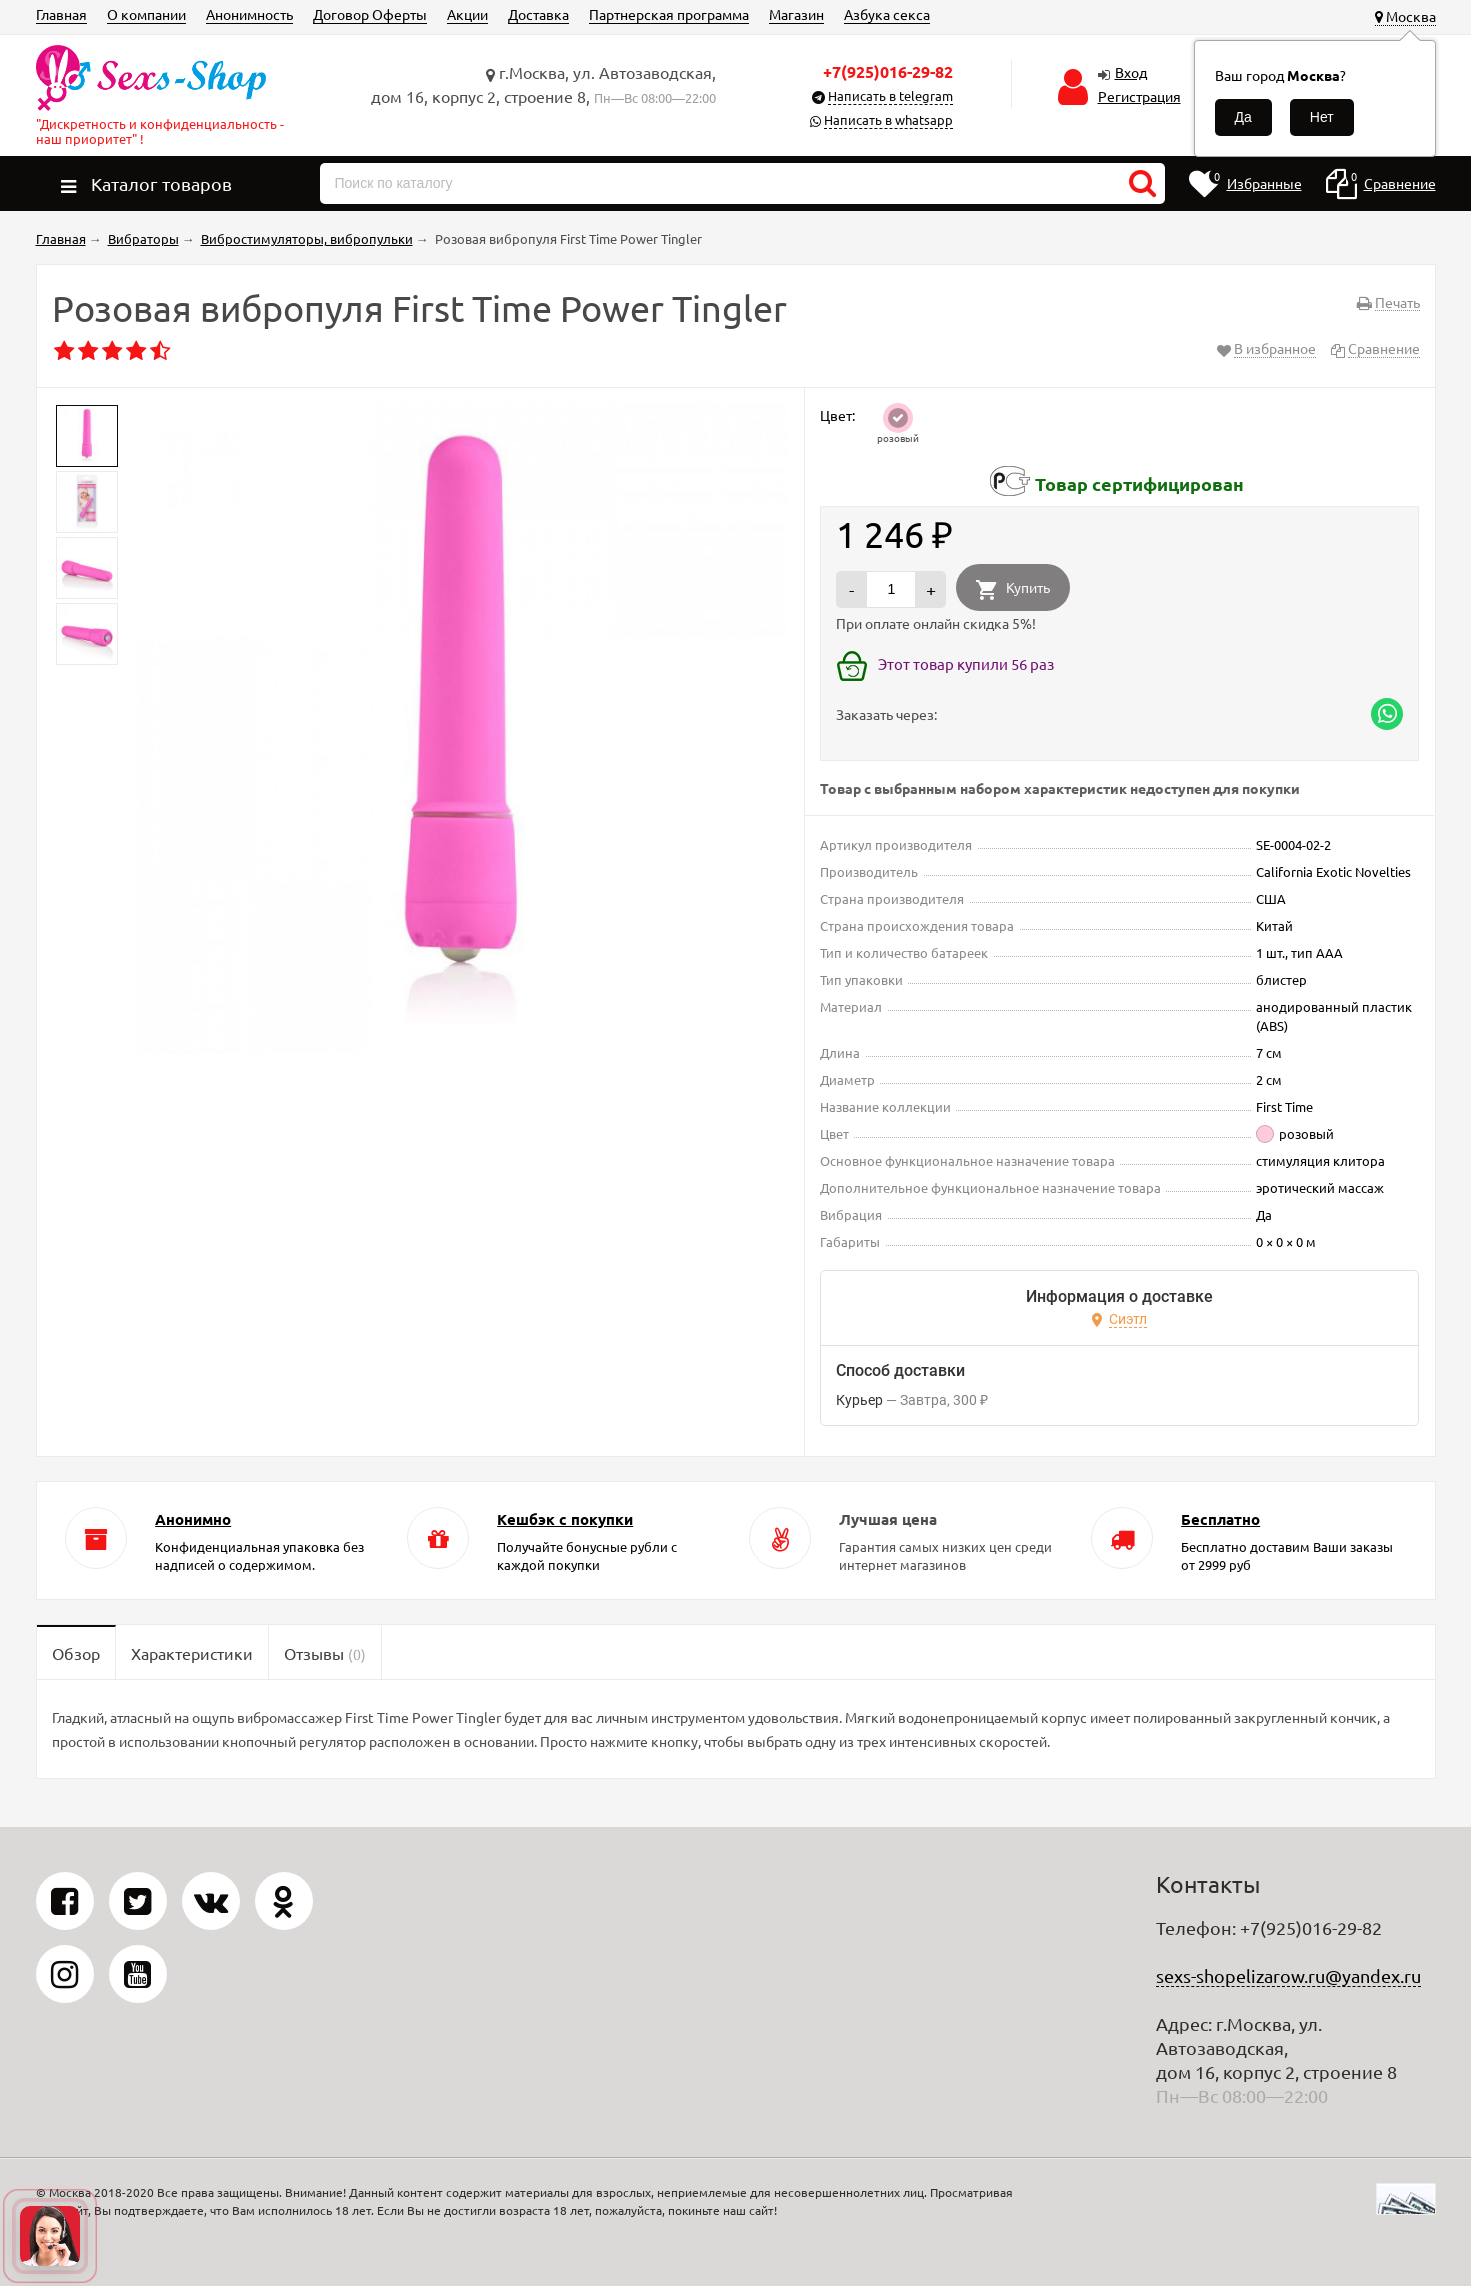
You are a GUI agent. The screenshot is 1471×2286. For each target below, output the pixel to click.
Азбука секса (887, 14)
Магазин (796, 14)
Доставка (538, 14)
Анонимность (249, 14)
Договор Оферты (370, 14)
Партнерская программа (669, 14)
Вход (1131, 72)
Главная (61, 14)
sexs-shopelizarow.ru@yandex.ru (1288, 1975)
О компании (146, 14)
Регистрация (1139, 96)
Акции (467, 14)
